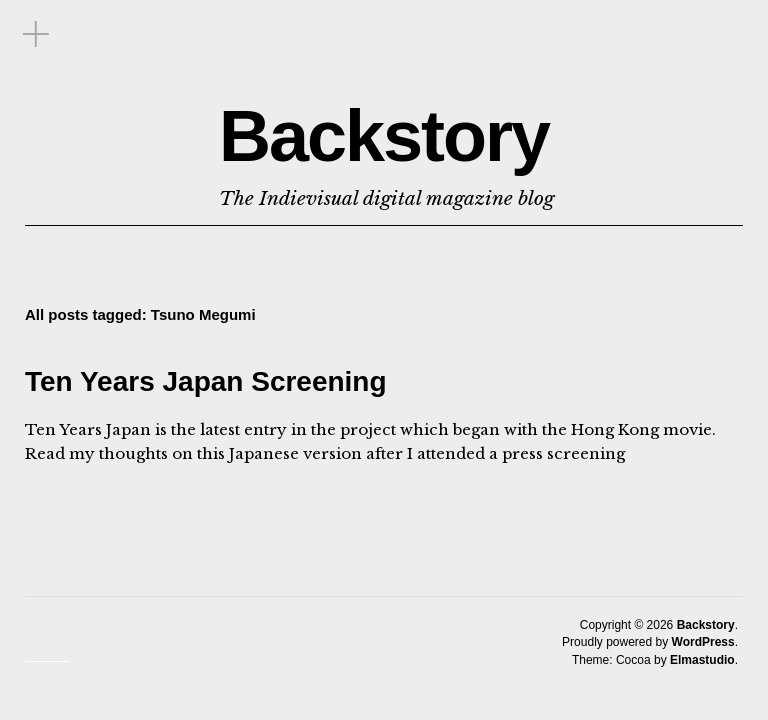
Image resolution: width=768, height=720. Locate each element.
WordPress (703, 642)
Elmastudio (702, 660)
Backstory (384, 136)
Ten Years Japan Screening (206, 381)
